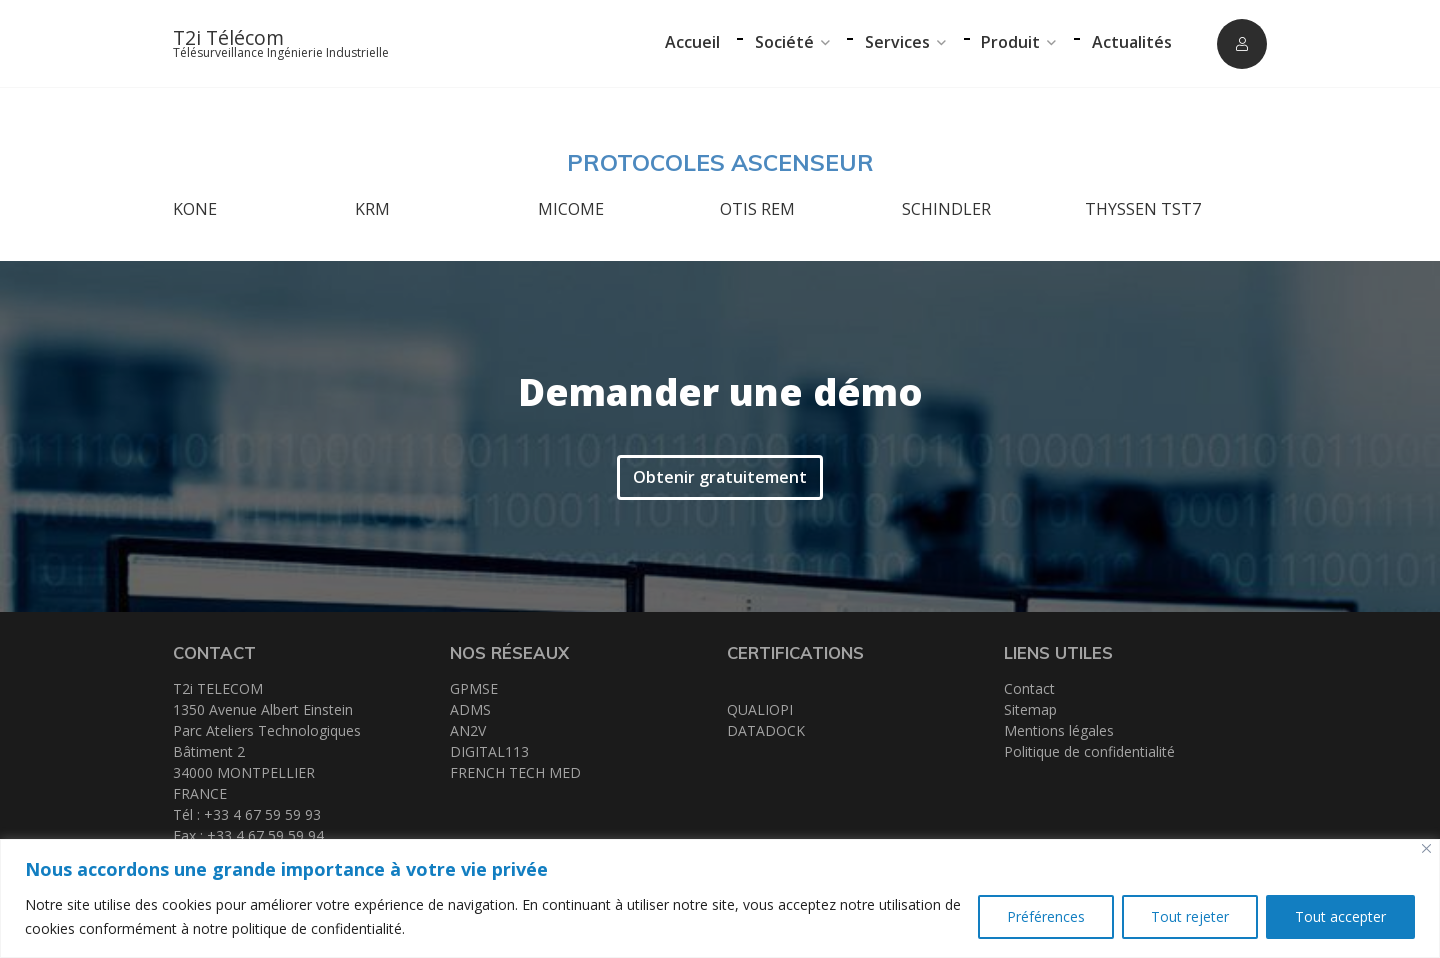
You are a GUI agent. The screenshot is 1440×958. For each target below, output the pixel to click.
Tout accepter (1340, 916)
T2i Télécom (228, 37)
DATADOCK (766, 730)
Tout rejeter (1190, 916)
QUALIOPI (760, 709)
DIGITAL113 (489, 751)
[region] (720, 898)
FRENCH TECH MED (515, 772)
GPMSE (474, 688)
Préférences (1046, 916)
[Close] (1426, 848)
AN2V (468, 730)
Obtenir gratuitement (720, 477)
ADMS (470, 709)
